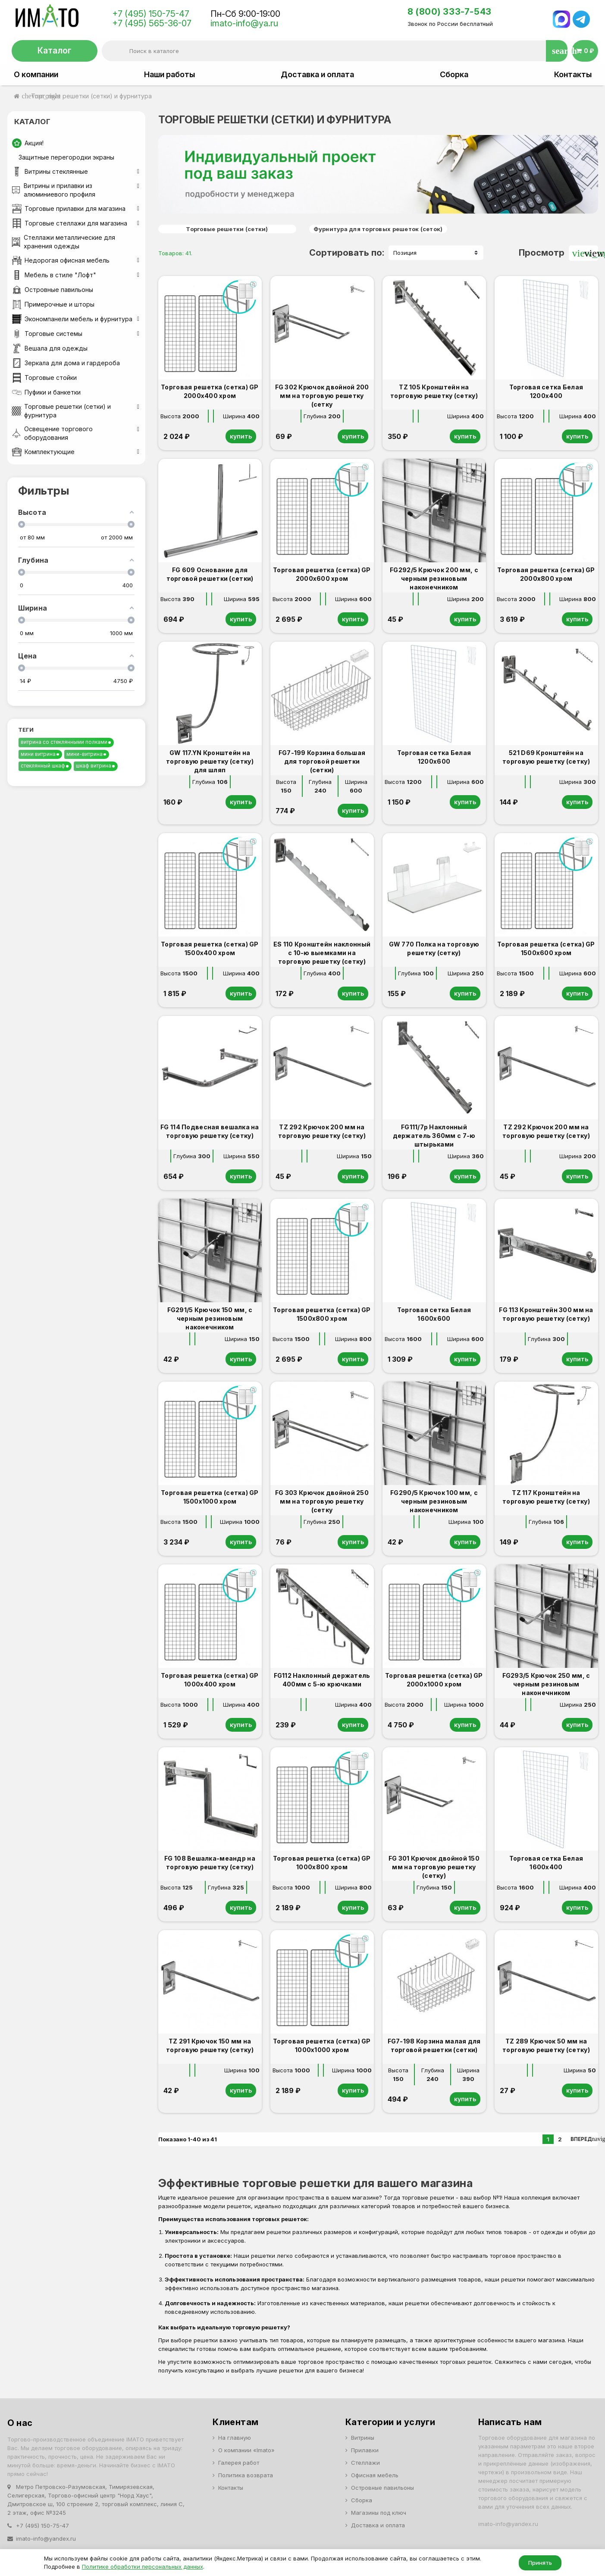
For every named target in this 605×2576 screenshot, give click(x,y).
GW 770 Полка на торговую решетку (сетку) (434, 948)
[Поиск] (334, 51)
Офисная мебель (374, 2475)
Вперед (584, 2139)
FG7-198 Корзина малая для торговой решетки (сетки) (434, 2045)
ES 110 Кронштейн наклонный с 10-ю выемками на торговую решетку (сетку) (321, 952)
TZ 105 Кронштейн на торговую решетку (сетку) (434, 391)
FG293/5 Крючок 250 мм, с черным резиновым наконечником (546, 1684)
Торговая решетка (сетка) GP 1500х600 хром (546, 948)
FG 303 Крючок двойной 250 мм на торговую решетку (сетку (322, 1501)
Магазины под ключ (378, 2512)
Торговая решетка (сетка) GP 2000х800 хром (546, 574)
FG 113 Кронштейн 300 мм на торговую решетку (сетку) (546, 1314)
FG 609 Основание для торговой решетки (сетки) (210, 574)
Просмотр (541, 253)
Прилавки (365, 2450)
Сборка (454, 74)
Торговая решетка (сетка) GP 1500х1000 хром (210, 1497)
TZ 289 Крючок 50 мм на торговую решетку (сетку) (546, 2045)
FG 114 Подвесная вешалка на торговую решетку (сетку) (209, 1131)
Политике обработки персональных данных (142, 2566)
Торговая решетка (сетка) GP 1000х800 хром (322, 1863)
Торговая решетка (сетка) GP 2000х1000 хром (434, 1680)
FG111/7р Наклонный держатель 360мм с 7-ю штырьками (434, 1135)
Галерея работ (238, 2462)
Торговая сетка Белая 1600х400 (546, 1863)
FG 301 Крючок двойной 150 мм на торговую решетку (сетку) (434, 1867)
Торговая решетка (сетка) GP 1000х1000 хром (322, 2045)
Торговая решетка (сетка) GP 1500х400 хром (210, 948)
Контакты (573, 74)
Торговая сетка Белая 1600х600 (434, 1314)
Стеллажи (365, 2462)
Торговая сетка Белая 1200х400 (546, 391)
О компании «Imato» (246, 2450)
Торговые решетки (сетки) (227, 229)
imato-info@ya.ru (244, 23)
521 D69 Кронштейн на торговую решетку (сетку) (546, 757)
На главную (234, 2437)
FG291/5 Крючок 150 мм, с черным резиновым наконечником (210, 1318)
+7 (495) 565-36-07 (151, 23)
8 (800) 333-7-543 (450, 11)
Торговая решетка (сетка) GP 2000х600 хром (322, 574)
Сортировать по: (346, 253)
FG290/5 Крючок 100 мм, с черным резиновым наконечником (434, 1501)
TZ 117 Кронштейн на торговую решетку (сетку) (546, 1497)
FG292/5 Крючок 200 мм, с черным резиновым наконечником (434, 578)
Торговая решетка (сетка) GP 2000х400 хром (210, 391)
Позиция (405, 252)
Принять (540, 2562)
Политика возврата (245, 2475)
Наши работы (169, 74)
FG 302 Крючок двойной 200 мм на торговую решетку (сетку (322, 395)
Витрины (362, 2437)
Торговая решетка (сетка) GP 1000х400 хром (210, 1680)
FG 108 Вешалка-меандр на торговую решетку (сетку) (209, 1863)
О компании (36, 74)
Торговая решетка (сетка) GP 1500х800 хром (322, 1314)
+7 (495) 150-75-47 (150, 14)
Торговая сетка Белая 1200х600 (434, 757)
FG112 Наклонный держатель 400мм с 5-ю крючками (322, 1680)
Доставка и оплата (317, 74)
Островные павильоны (382, 2487)
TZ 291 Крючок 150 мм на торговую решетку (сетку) (210, 2045)
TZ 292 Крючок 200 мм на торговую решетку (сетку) (322, 1131)
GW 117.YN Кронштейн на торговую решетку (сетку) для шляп (210, 761)
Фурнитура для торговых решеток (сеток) (378, 229)
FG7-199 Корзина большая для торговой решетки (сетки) (322, 761)
